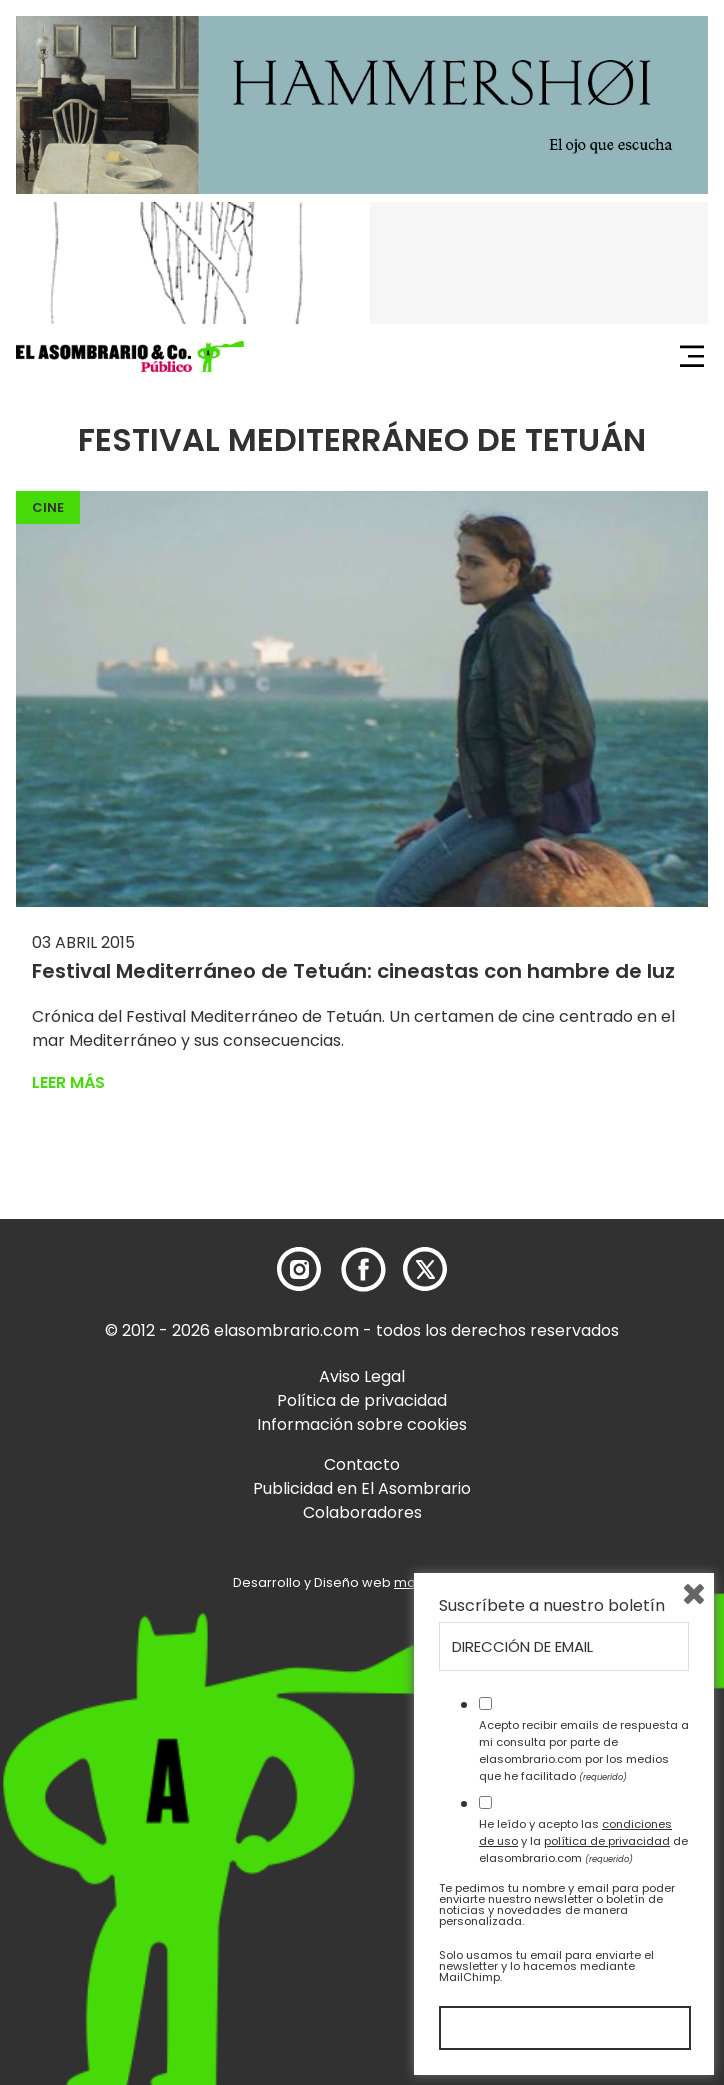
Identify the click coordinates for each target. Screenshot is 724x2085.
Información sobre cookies (362, 1424)
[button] (130, 357)
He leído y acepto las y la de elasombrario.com (583, 1841)
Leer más (68, 1082)
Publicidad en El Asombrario (362, 1488)
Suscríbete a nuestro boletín (552, 1606)
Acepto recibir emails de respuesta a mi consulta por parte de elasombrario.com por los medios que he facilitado (584, 1750)
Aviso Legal (362, 1376)
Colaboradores (362, 1512)
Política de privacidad (362, 1400)
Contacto (362, 1464)
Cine (48, 507)
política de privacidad (607, 1841)
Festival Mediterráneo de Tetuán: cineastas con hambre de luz (353, 971)
